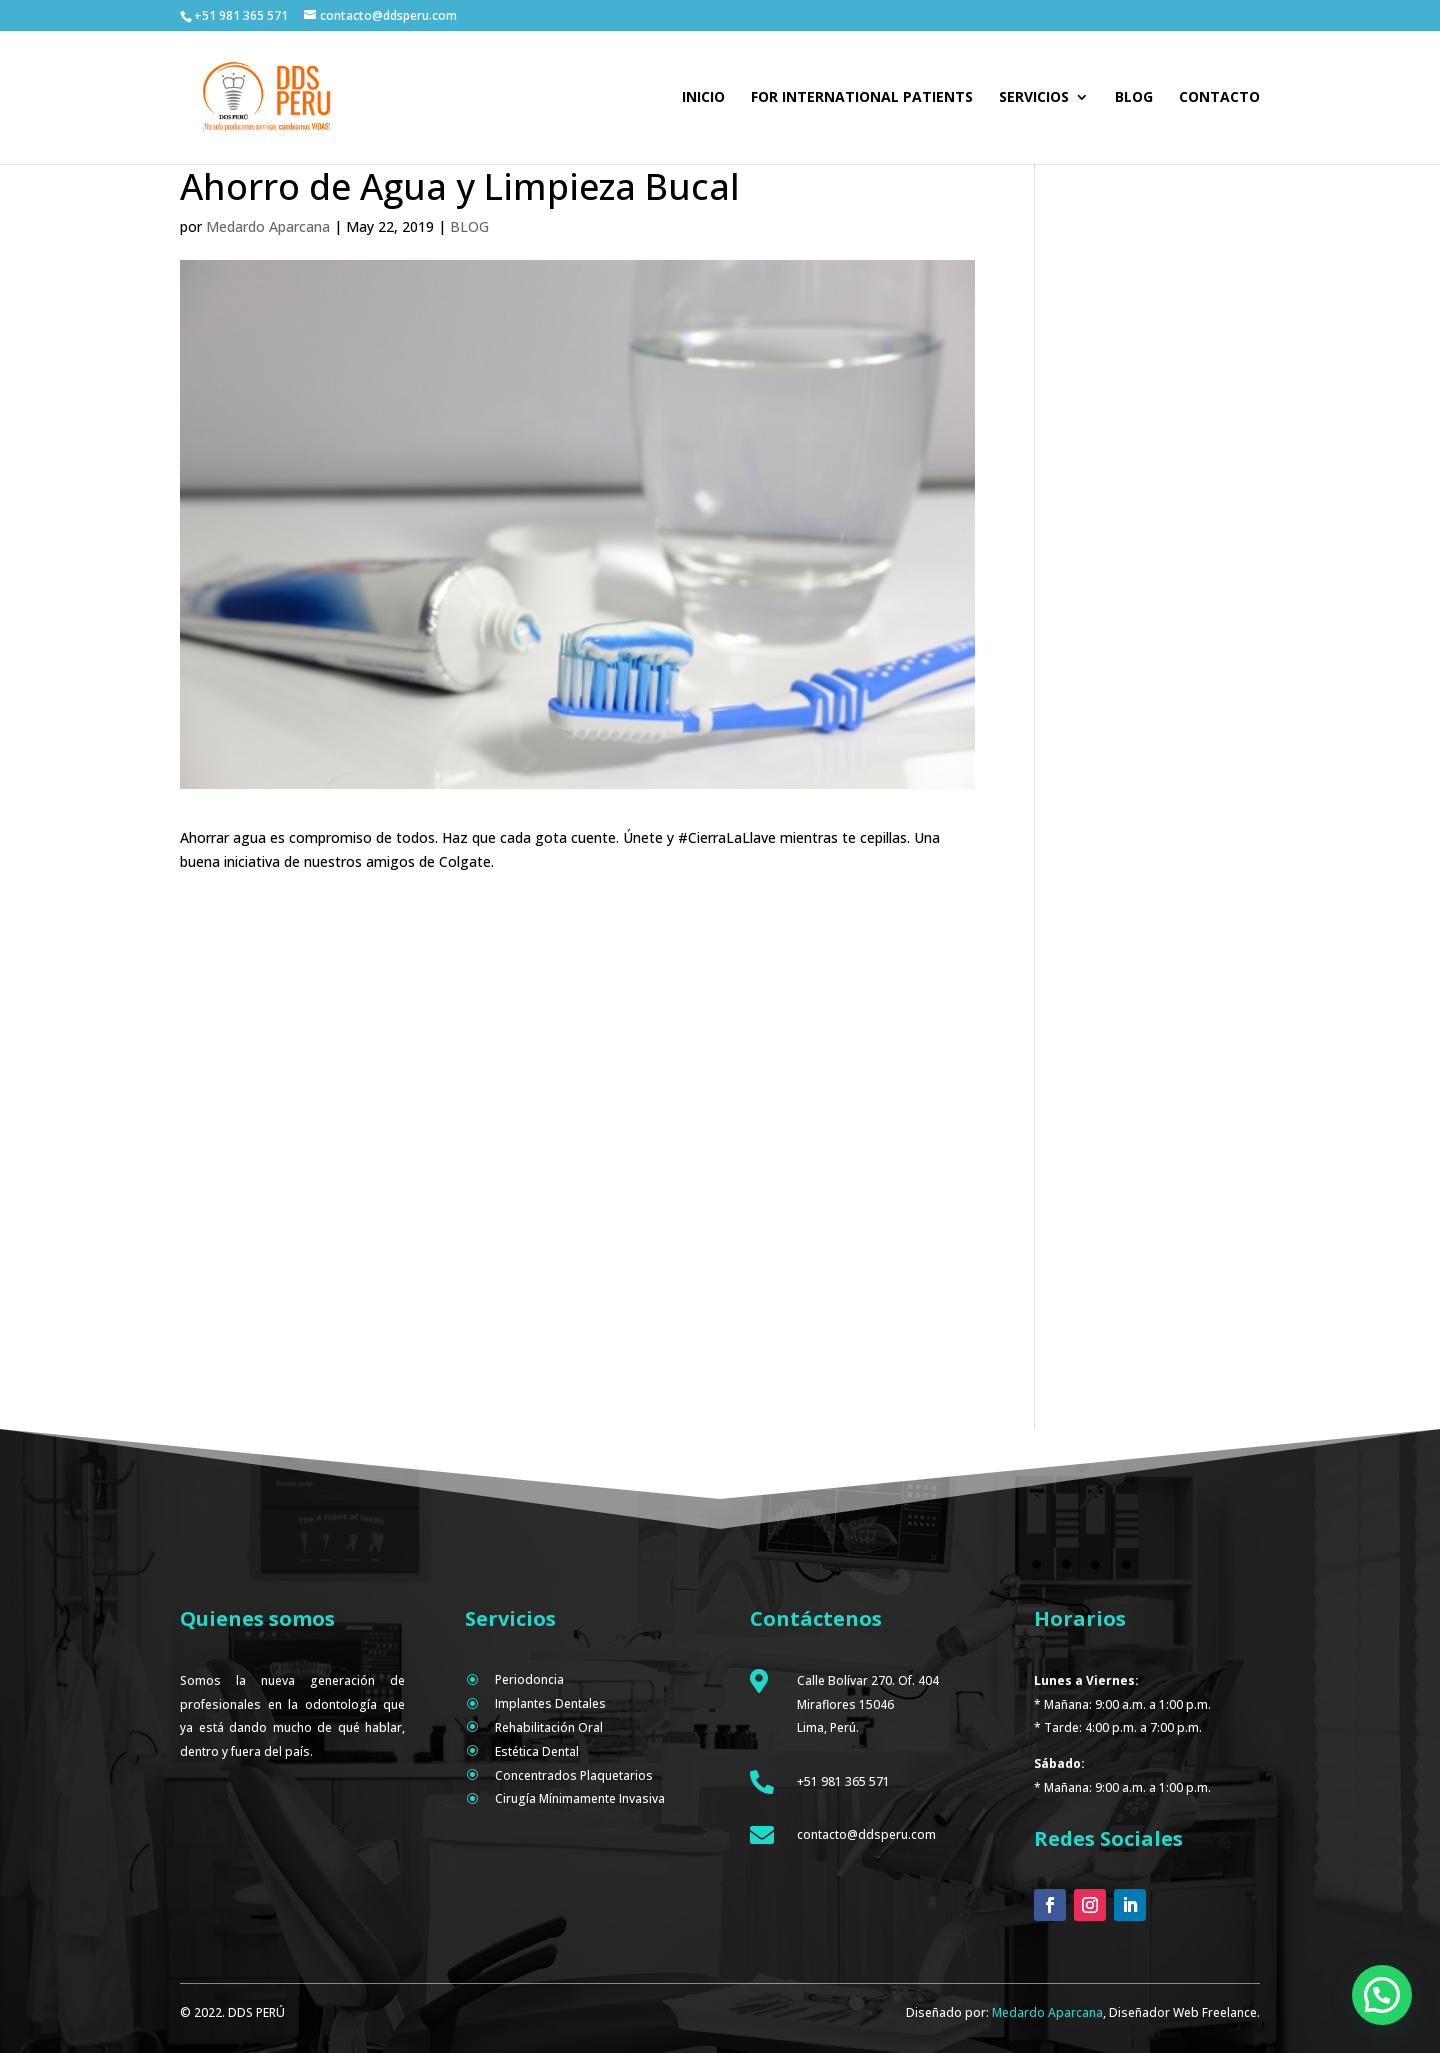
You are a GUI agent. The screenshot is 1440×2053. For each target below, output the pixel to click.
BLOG (469, 226)
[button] (1382, 1995)
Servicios (1034, 98)
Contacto (1219, 98)
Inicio (703, 98)
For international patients (862, 98)
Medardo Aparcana (268, 226)
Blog (1134, 98)
